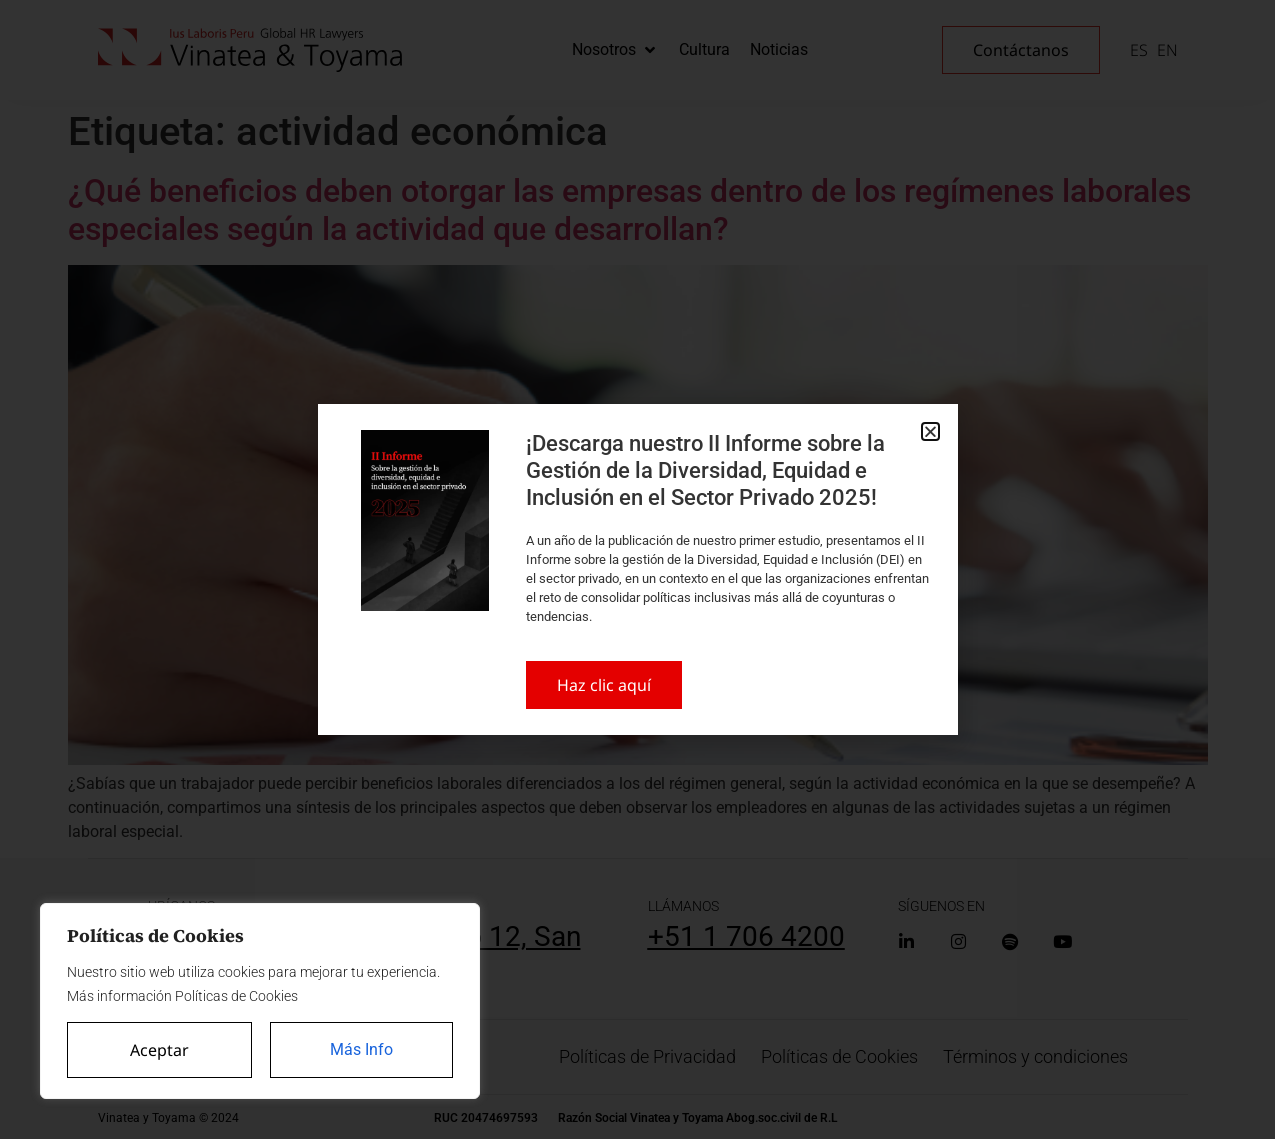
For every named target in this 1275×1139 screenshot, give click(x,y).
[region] (260, 1001)
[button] (930, 431)
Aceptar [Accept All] (159, 1050)
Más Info (361, 1049)
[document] (637, 569)
